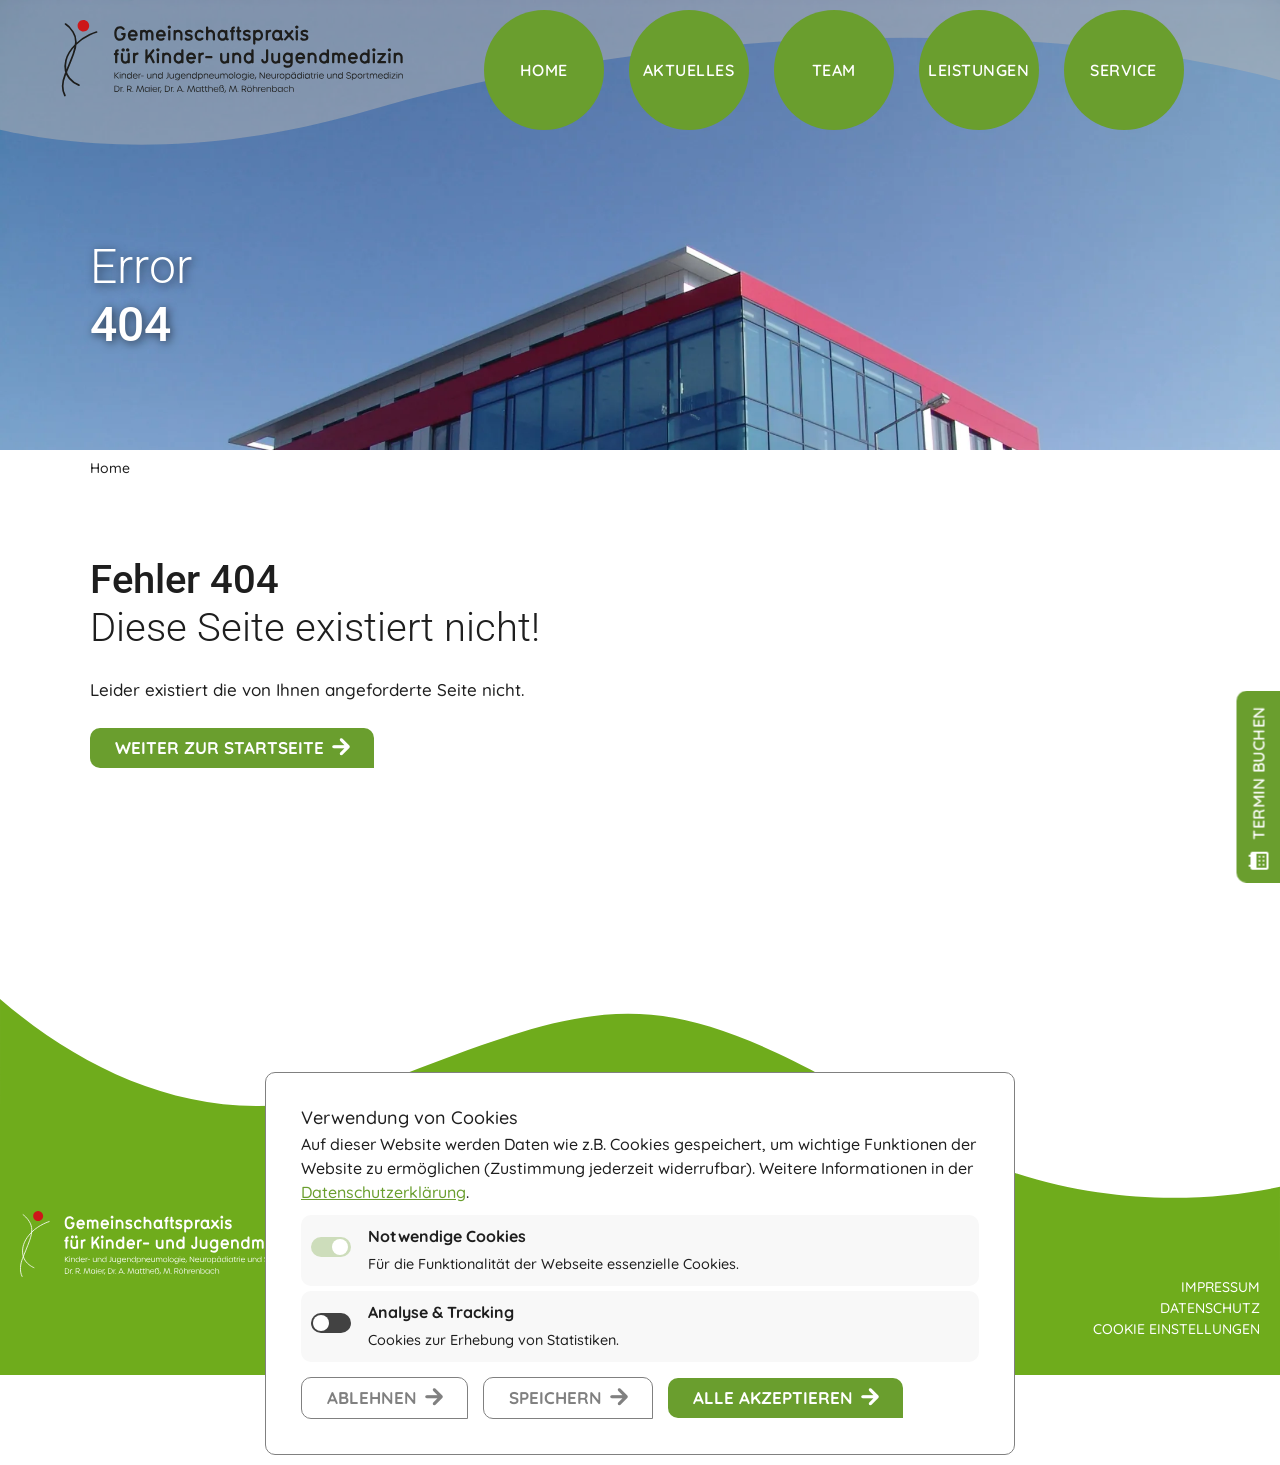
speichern (555, 1397)
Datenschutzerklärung (383, 1192)
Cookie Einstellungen (1176, 1329)
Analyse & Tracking (441, 1312)
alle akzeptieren (773, 1397)
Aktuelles (689, 70)
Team (834, 70)
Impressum (1220, 1287)
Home (544, 70)
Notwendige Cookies (447, 1236)
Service (1123, 70)
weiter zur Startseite (219, 747)
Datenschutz (1210, 1308)
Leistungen (978, 70)
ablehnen (372, 1397)
